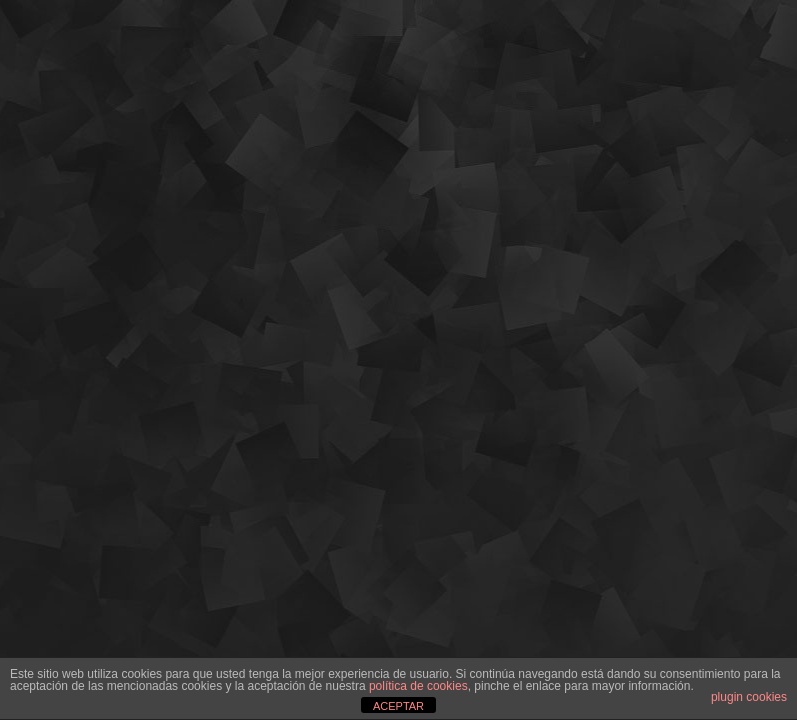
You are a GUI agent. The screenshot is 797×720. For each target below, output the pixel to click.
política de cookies (418, 686)
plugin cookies (749, 697)
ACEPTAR (398, 706)
